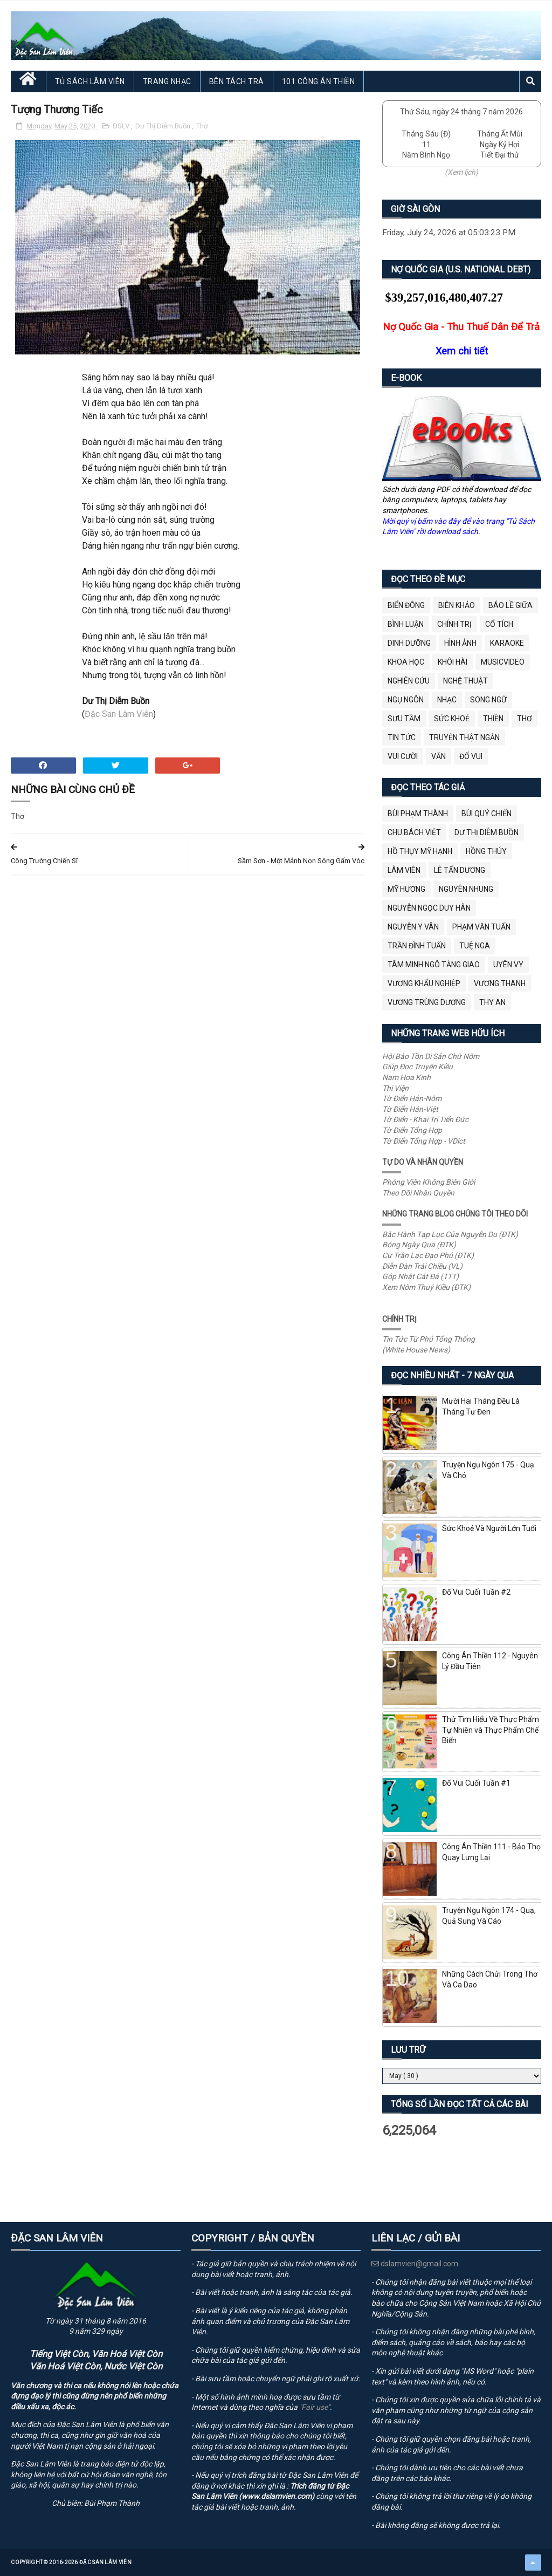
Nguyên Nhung (466, 889)
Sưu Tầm (404, 718)
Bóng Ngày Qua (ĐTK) (419, 1244)
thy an (492, 1002)
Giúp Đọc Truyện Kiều (417, 1066)
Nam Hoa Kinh (406, 1077)
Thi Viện (395, 1088)
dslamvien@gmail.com (414, 2263)
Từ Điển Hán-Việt (410, 1109)
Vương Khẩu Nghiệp (424, 983)
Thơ (202, 126)
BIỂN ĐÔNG (406, 605)
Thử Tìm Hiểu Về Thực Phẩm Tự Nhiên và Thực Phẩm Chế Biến (490, 1730)
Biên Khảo (456, 605)
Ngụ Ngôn (406, 699)
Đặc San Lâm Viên (119, 714)
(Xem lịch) (461, 172)
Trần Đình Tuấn (417, 945)
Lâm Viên (404, 870)
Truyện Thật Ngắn (464, 737)
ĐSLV (122, 126)
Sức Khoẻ (452, 718)
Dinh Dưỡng (409, 643)
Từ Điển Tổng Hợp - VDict (423, 1141)
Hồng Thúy (486, 851)
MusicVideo (503, 662)
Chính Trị (454, 624)
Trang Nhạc (167, 81)
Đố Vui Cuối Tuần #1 (476, 1783)
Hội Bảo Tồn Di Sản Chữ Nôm (430, 1056)
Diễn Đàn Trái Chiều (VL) (422, 1266)
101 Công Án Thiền (318, 81)
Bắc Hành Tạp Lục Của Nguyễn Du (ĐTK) (450, 1234)
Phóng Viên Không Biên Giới (428, 1182)
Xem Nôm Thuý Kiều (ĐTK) (426, 1287)
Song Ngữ (488, 699)
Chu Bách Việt (414, 832)
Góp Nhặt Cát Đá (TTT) (420, 1276)
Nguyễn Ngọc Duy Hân (429, 908)
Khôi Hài (452, 662)
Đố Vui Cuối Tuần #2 (476, 1592)
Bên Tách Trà (236, 81)
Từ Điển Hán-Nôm (411, 1098)
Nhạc (447, 699)
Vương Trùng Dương (427, 1002)
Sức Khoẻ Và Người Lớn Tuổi (489, 1528)
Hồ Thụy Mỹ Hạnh (420, 851)
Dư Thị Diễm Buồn (163, 126)
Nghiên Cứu (409, 681)
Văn (438, 756)
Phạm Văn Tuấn (481, 927)
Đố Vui (470, 756)
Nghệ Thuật (465, 681)
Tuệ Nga (474, 945)
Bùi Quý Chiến (486, 813)
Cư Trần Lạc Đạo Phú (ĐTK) (428, 1255)
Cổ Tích (499, 624)
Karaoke (507, 643)
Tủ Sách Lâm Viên (90, 81)
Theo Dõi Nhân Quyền (418, 1192)
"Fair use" (314, 2407)
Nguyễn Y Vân (413, 927)
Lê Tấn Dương (459, 870)
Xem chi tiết (462, 351)
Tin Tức (402, 737)
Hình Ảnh (460, 643)
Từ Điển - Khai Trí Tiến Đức (425, 1119)
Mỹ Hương (406, 889)
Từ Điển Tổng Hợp (412, 1130)
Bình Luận (406, 624)
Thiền (493, 718)
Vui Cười (403, 756)
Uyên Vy (508, 964)
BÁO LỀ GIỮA (510, 605)
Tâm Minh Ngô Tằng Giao (434, 964)
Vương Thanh (500, 983)
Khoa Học (406, 662)
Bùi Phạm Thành (418, 813)
